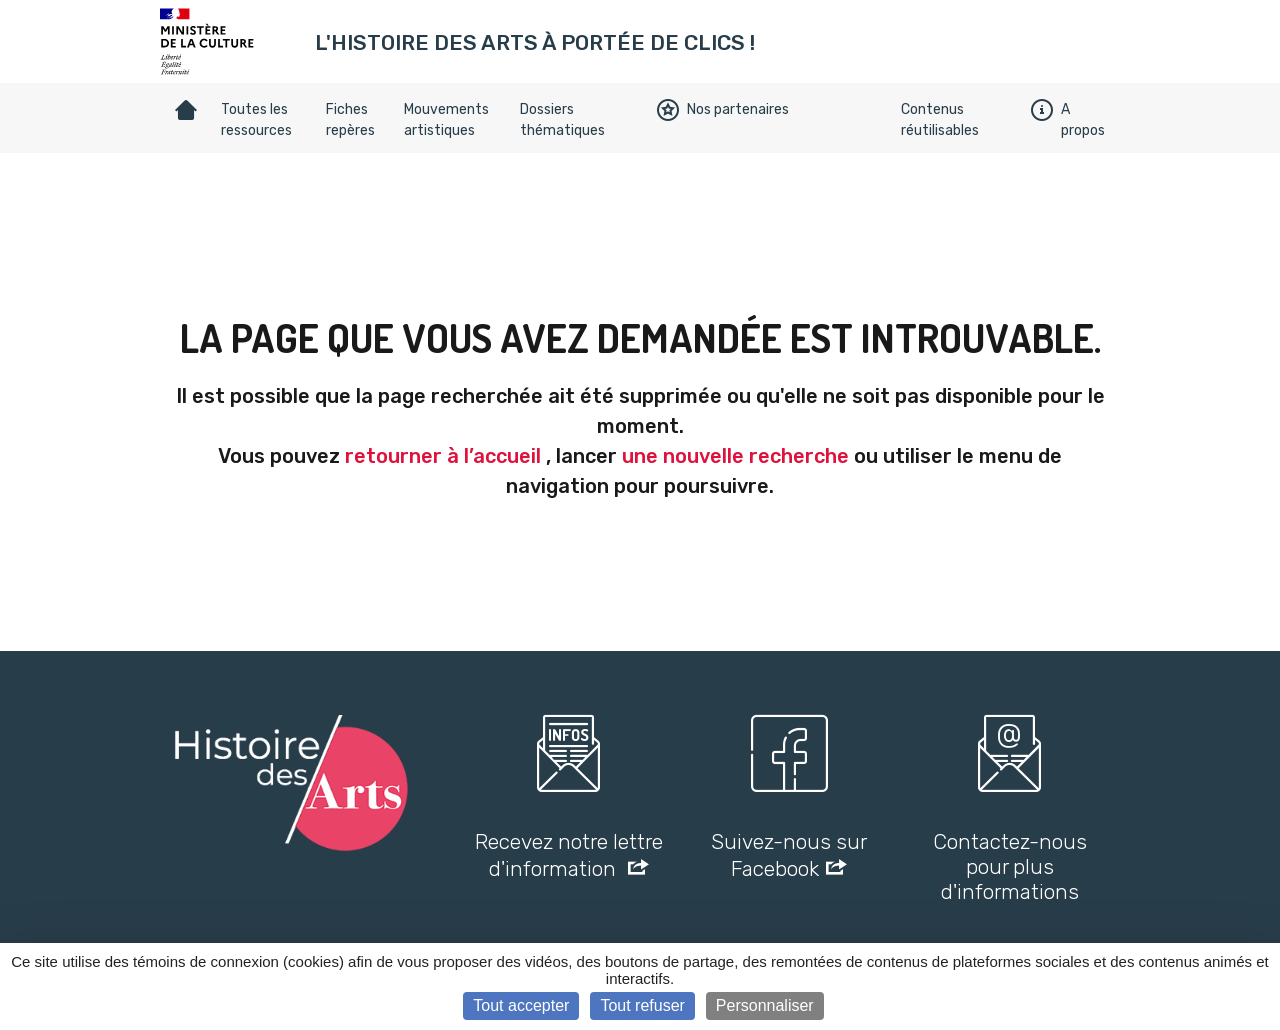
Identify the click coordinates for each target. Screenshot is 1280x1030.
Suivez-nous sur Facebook (789, 855)
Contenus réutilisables (940, 120)
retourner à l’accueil (443, 456)
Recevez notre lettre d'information (569, 855)
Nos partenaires (723, 110)
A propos (1068, 120)
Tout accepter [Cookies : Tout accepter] (521, 1005)
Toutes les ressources (256, 120)
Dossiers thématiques (562, 120)
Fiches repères (350, 120)
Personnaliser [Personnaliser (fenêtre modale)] (765, 1005)
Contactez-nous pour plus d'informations (1010, 866)
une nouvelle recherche (735, 456)
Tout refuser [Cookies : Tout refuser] (642, 1005)
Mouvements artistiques (446, 120)
